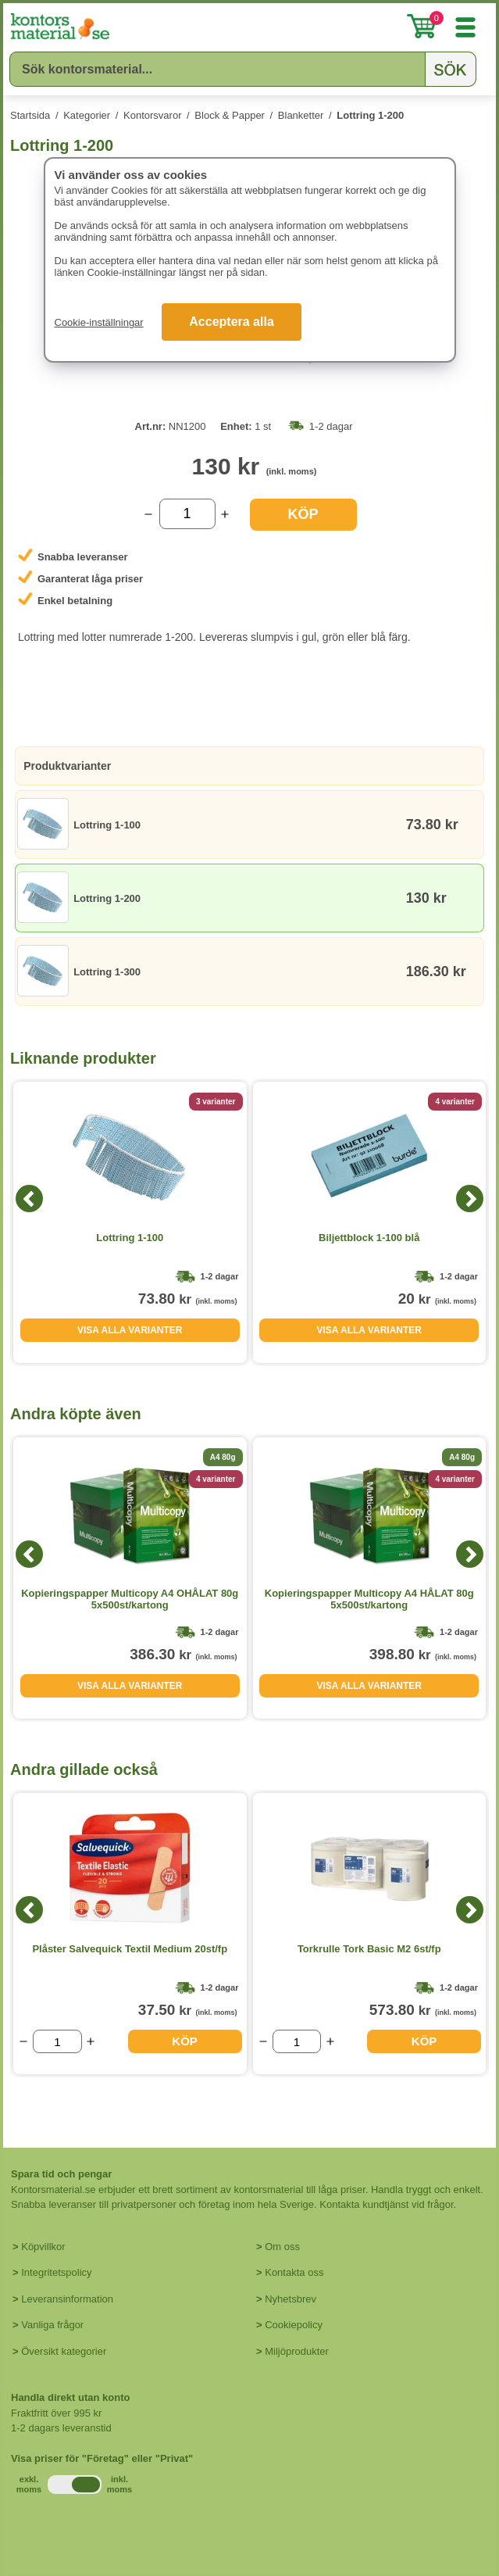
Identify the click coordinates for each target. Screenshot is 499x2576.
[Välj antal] (187, 514)
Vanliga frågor (52, 2325)
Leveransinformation (67, 2299)
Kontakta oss (294, 2272)
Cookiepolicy (294, 2325)
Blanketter (301, 115)
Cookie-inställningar (99, 322)
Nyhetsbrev (290, 2299)
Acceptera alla (231, 321)
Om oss (282, 2246)
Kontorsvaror (152, 115)
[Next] (469, 1198)
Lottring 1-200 (370, 115)
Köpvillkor (43, 2246)
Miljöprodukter (297, 2351)
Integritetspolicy (56, 2272)
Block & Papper (229, 115)
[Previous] (29, 1198)
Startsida (30, 115)
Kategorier (86, 115)
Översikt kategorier (63, 2351)
